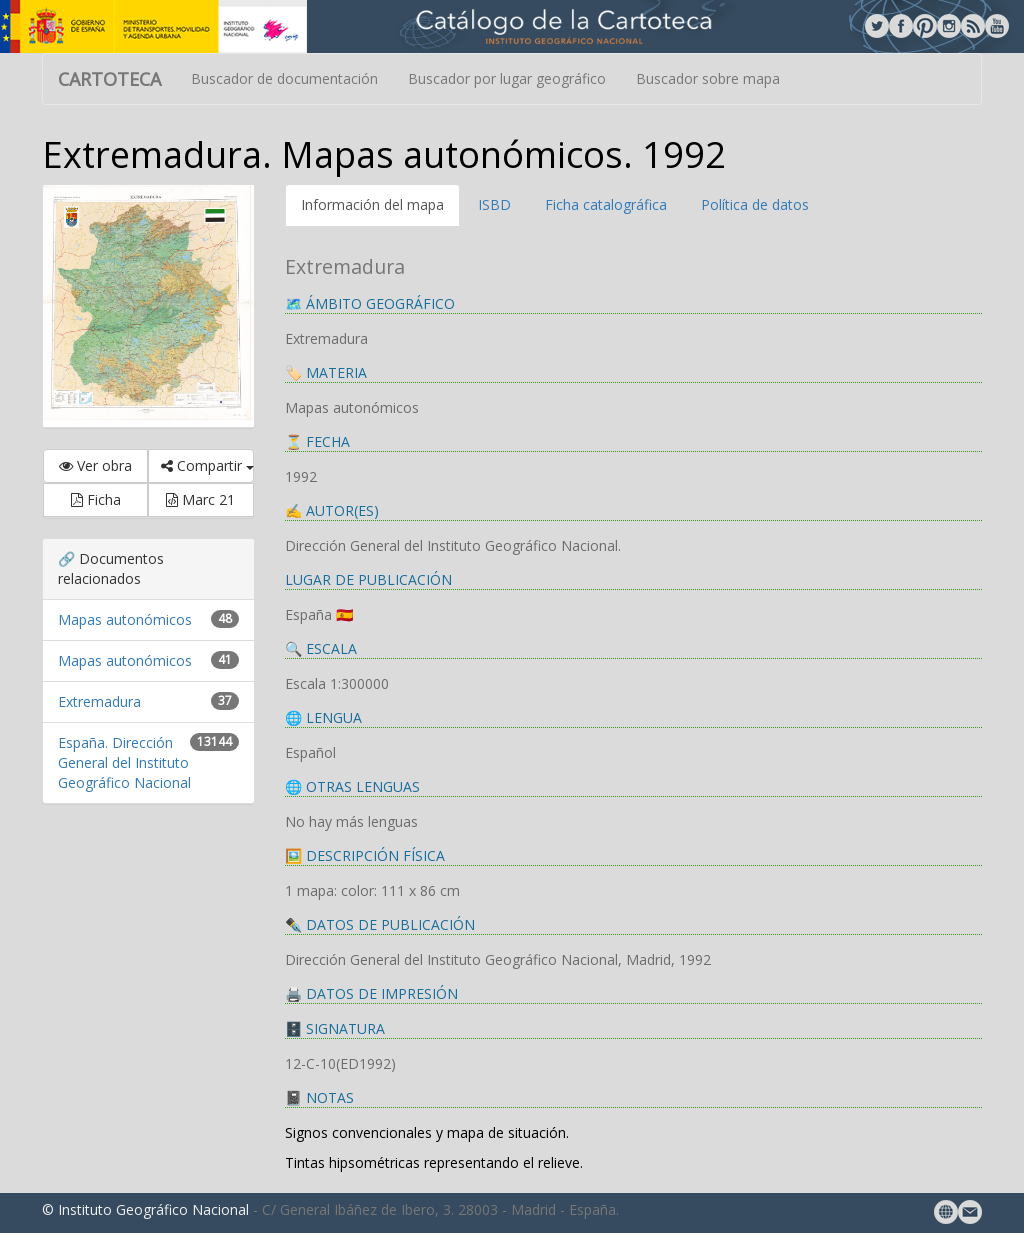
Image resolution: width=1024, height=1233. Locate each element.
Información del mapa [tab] (372, 204)
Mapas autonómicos (125, 619)
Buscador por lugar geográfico (507, 78)
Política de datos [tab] (755, 204)
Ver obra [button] (95, 465)
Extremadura (99, 701)
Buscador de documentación (284, 78)
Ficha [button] (96, 499)
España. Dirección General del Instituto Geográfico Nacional (124, 762)
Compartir (207, 465)
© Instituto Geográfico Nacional (145, 1209)
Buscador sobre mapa (708, 78)
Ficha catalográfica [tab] (606, 204)
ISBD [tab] (494, 204)
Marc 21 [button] (200, 499)
